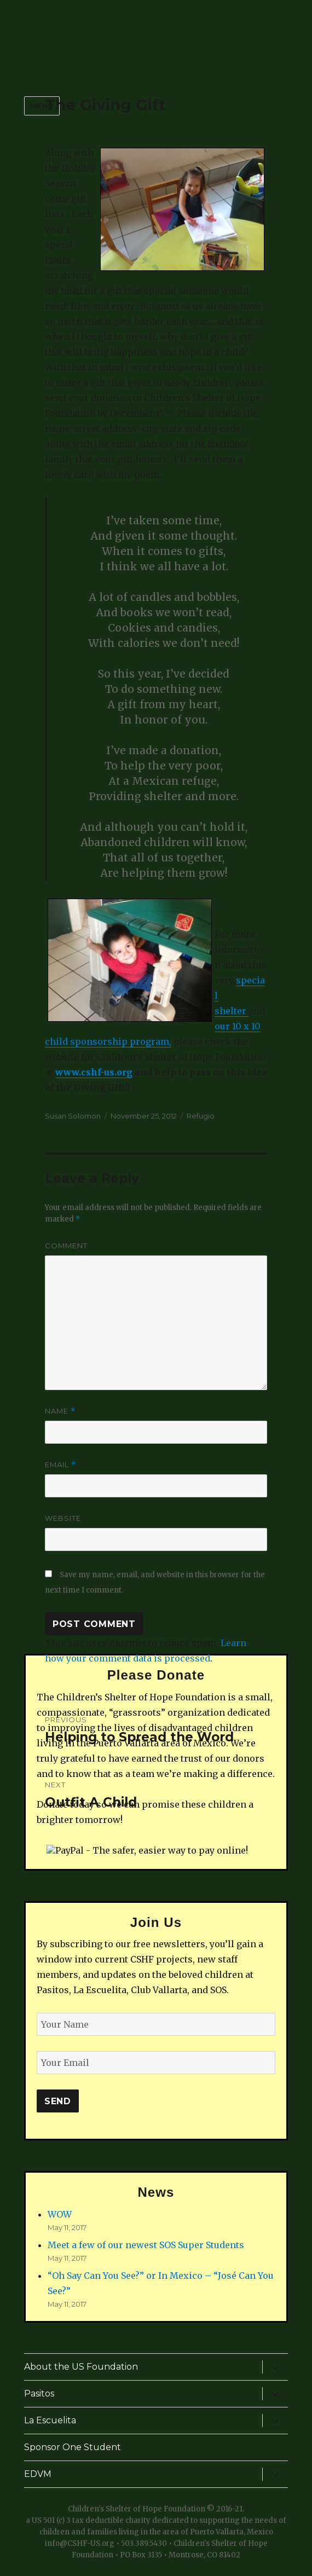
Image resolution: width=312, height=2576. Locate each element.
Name (60, 1411)
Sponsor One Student (72, 2447)
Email (60, 1464)
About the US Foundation (81, 2366)
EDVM (37, 2474)
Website (63, 1518)
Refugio (201, 1116)
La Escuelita (50, 2420)
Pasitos (39, 2393)
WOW (60, 2214)
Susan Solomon (73, 1116)
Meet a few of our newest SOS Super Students (146, 2244)
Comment (66, 1245)
